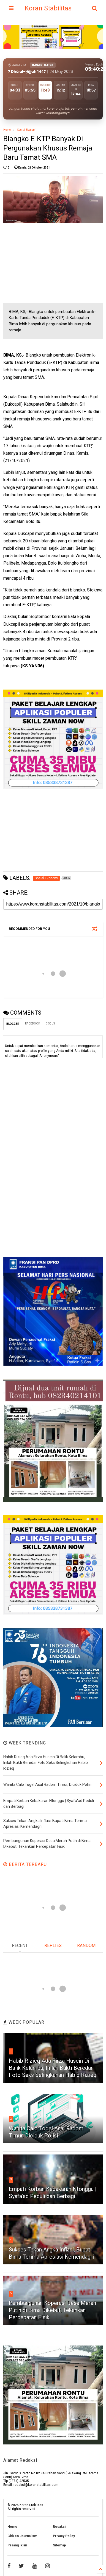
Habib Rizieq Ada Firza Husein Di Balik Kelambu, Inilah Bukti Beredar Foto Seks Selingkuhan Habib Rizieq (53, 2067)
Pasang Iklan (17, 2545)
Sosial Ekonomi (26, 129)
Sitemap (59, 2545)
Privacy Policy (64, 2536)
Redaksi (59, 2527)
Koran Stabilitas (48, 8)
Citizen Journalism (22, 2536)
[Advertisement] (44, 263)
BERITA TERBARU (25, 1864)
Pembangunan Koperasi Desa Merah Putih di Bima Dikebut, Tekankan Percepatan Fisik (52, 2310)
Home (7, 129)
